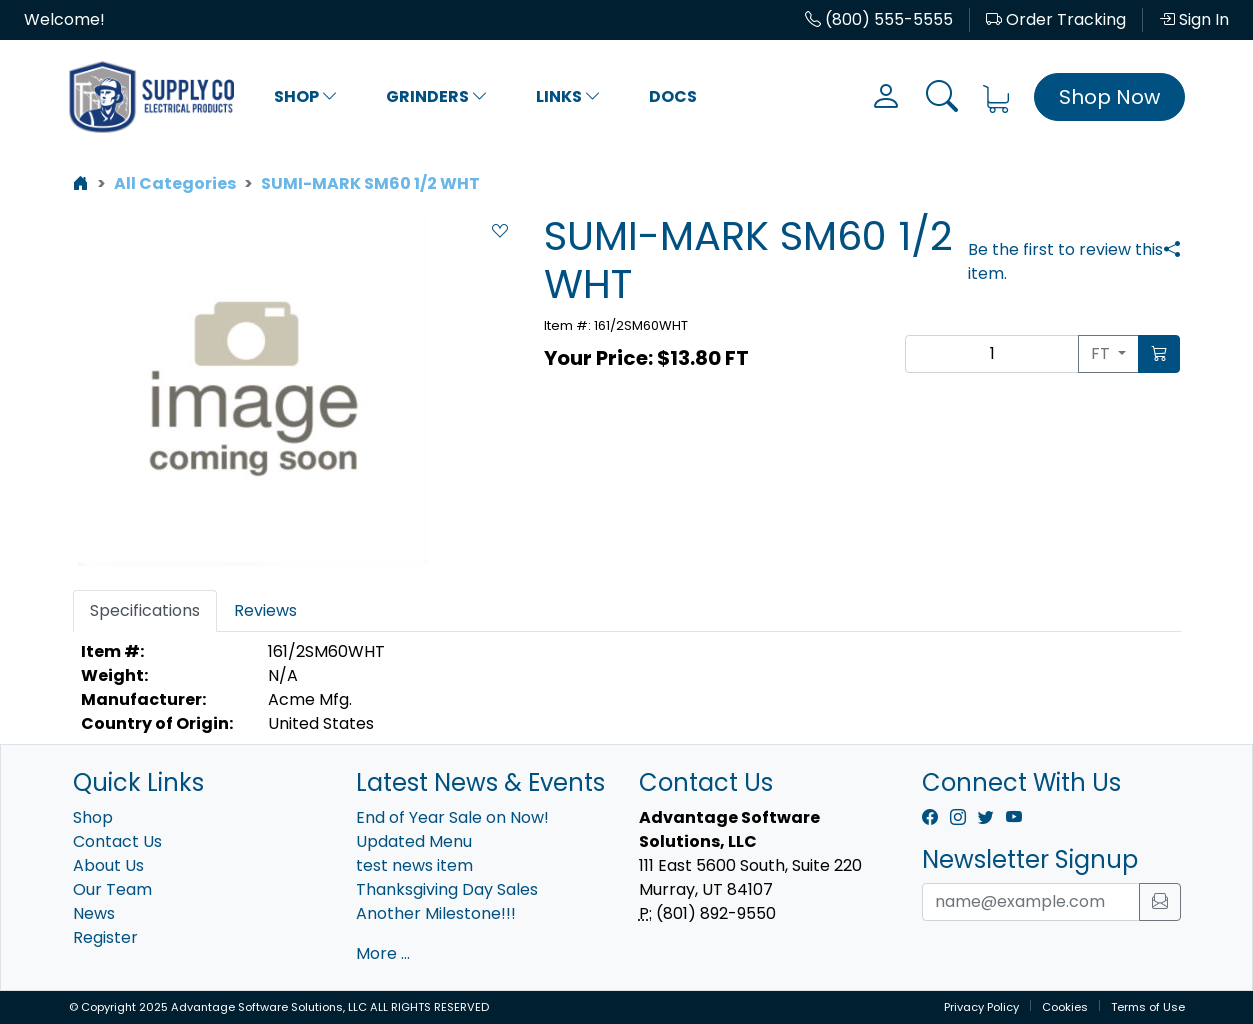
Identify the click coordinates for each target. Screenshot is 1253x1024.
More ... (383, 953)
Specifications (145, 610)
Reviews (265, 610)
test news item (414, 865)
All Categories (175, 183)
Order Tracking (1056, 19)
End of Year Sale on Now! (452, 817)
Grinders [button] (437, 96)
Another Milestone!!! (436, 913)
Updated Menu (414, 841)
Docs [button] (673, 96)
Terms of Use (1148, 1007)
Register (105, 937)
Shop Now (1109, 97)
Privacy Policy (981, 1007)
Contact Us (117, 841)
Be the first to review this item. (1065, 261)
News (94, 913)
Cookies (1065, 1007)
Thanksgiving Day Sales (447, 889)
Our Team (112, 889)
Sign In (1194, 19)
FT (1102, 353)
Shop (306, 96)
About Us (108, 865)
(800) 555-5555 (879, 19)
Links (568, 96)
